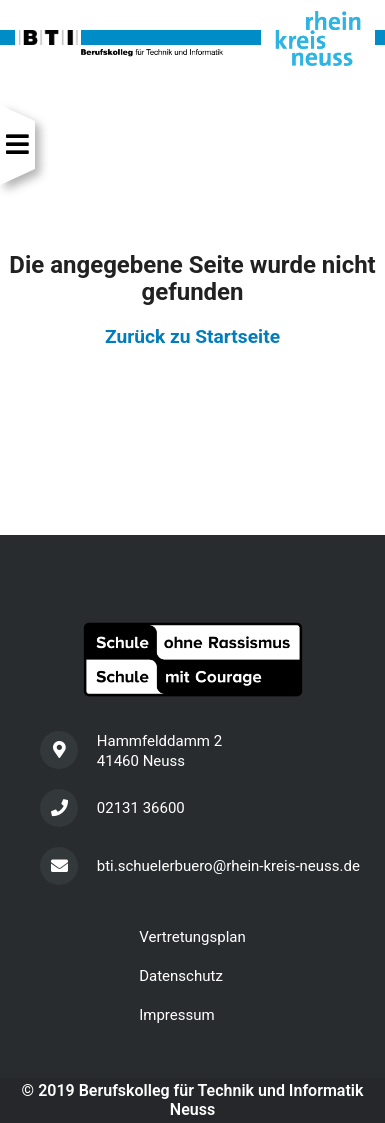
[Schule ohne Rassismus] (192, 659)
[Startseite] (192, 37)
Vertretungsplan (192, 937)
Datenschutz (181, 976)
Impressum (176, 1015)
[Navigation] (17, 145)
